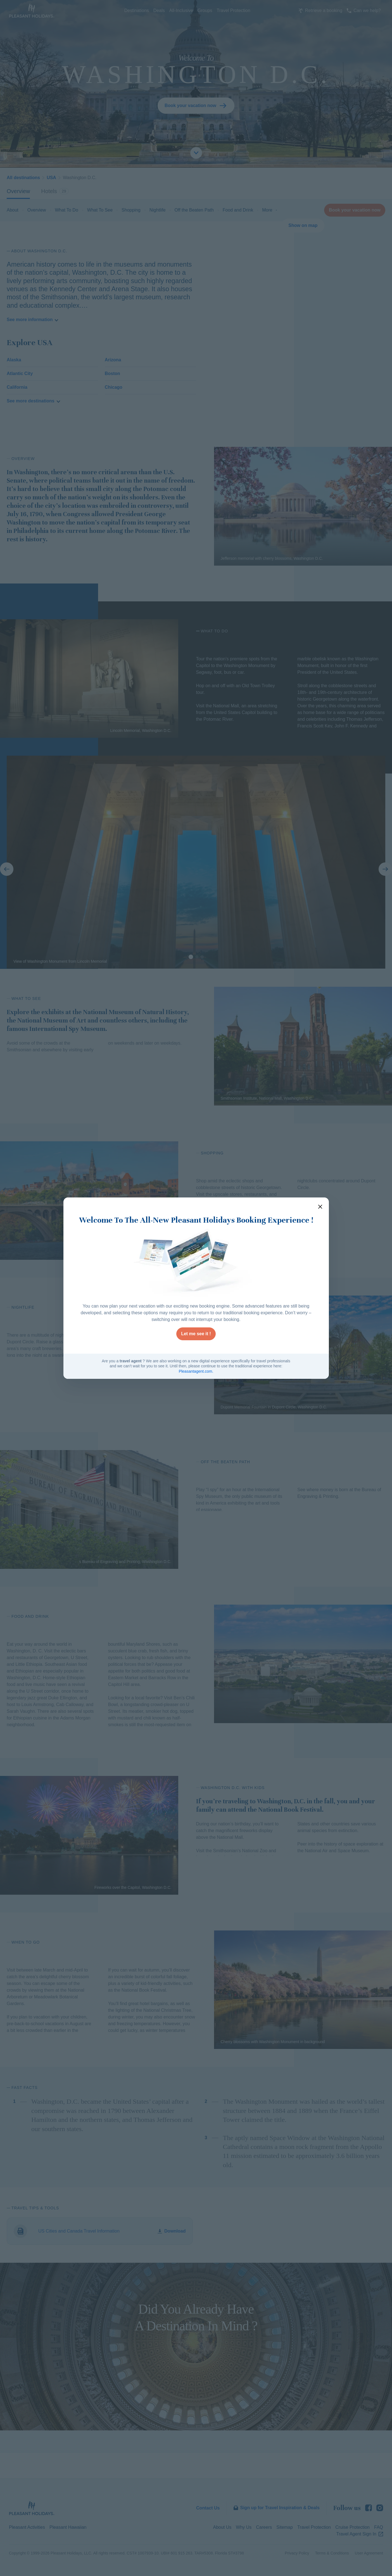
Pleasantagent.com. (196, 1371)
